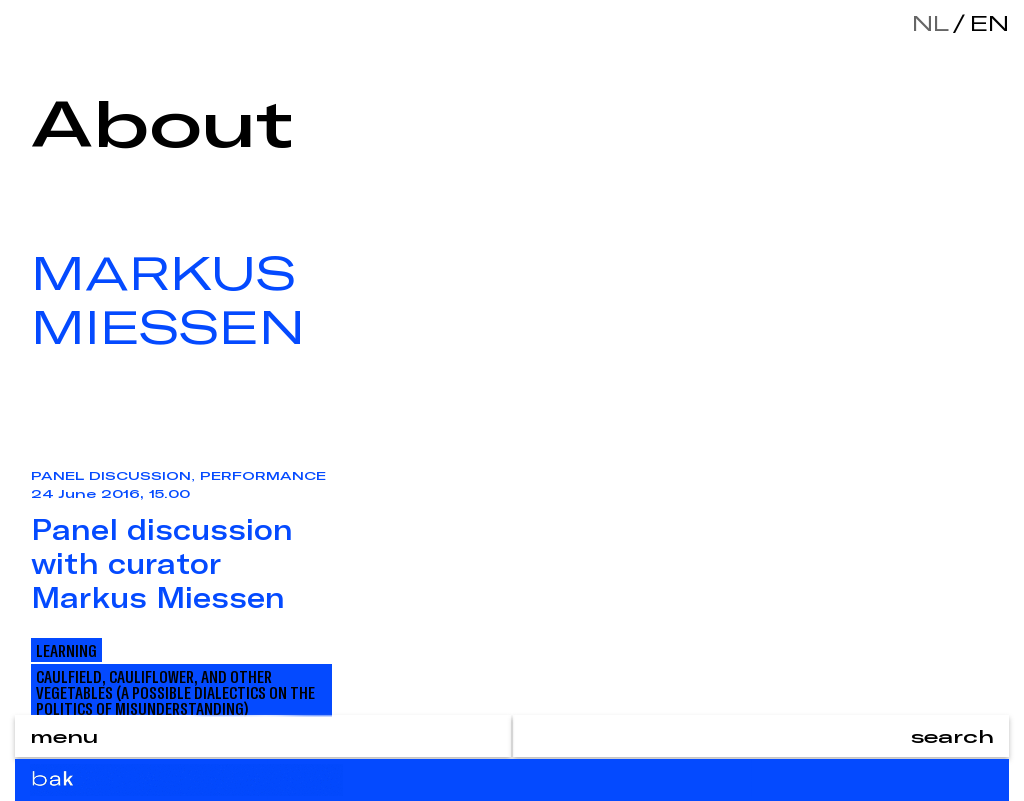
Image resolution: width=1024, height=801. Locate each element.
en (985, 22)
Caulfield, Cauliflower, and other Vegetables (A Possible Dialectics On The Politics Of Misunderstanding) (175, 692)
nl (930, 22)
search (952, 736)
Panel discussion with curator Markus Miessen (162, 563)
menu (64, 736)
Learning (66, 650)
